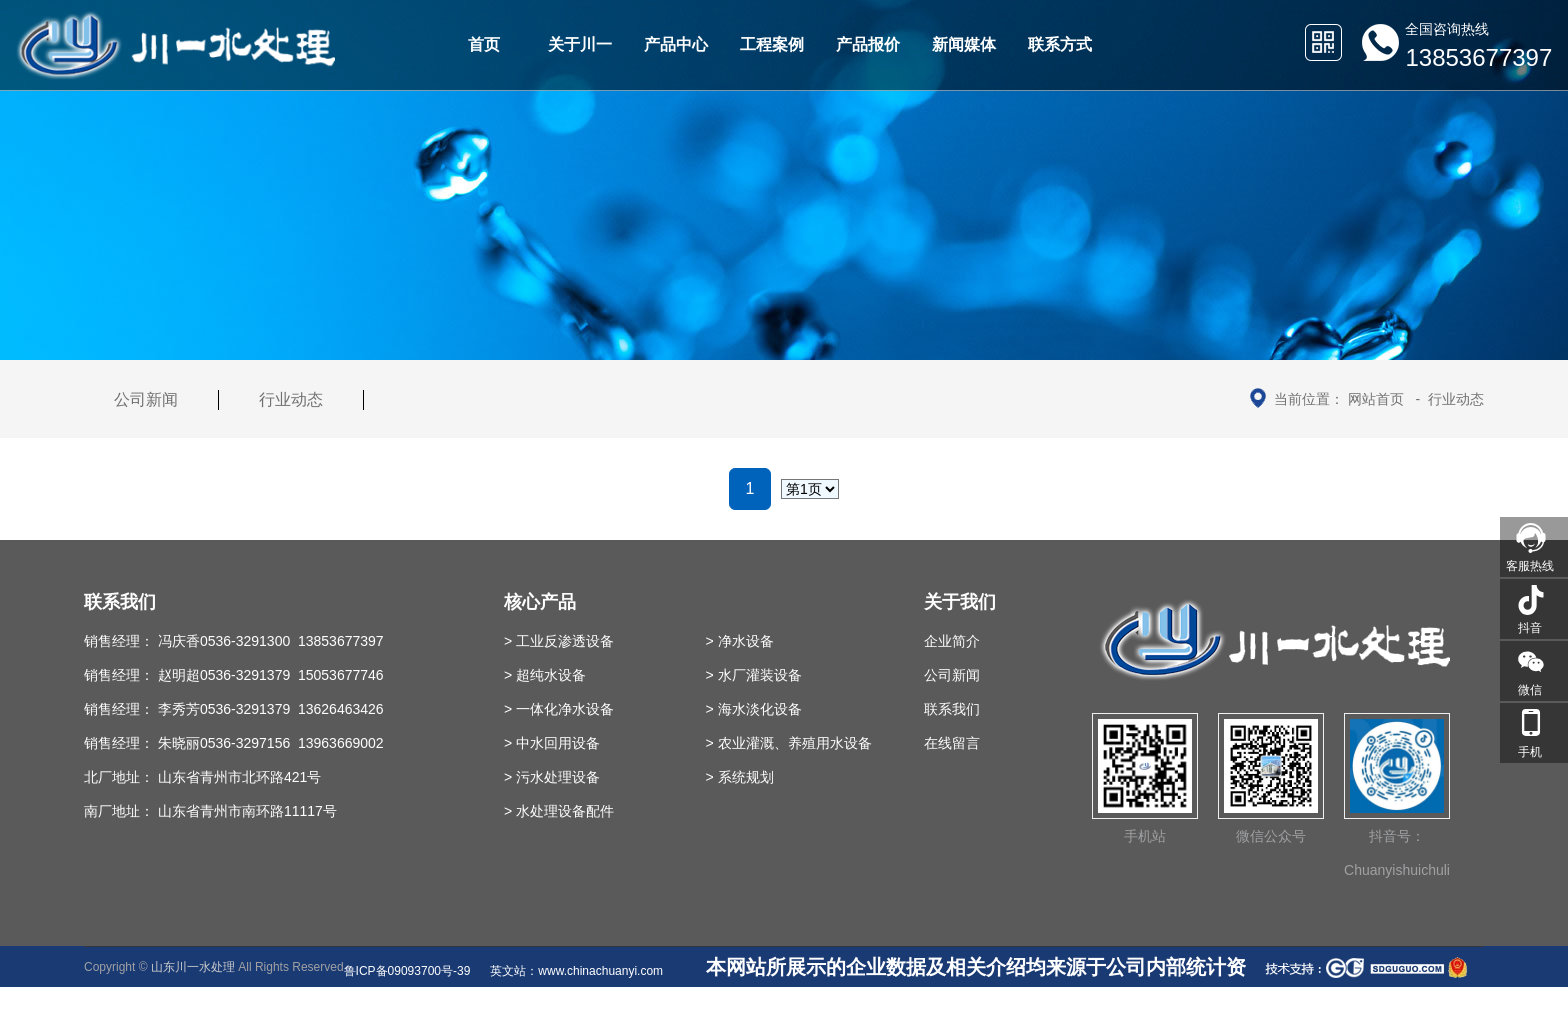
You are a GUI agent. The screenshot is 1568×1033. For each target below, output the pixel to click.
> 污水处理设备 (552, 777)
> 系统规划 (740, 777)
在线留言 (952, 743)
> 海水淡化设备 (754, 709)
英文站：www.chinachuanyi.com (576, 971)
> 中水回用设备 (552, 743)
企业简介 (952, 641)
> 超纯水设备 (545, 675)
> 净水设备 (740, 641)
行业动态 (1456, 399)
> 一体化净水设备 (559, 709)
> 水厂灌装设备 (754, 675)
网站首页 (1376, 399)
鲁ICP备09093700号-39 (407, 971)
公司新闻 (146, 399)
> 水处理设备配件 (559, 811)
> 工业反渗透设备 (559, 641)
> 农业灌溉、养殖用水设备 (789, 743)
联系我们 (952, 709)
